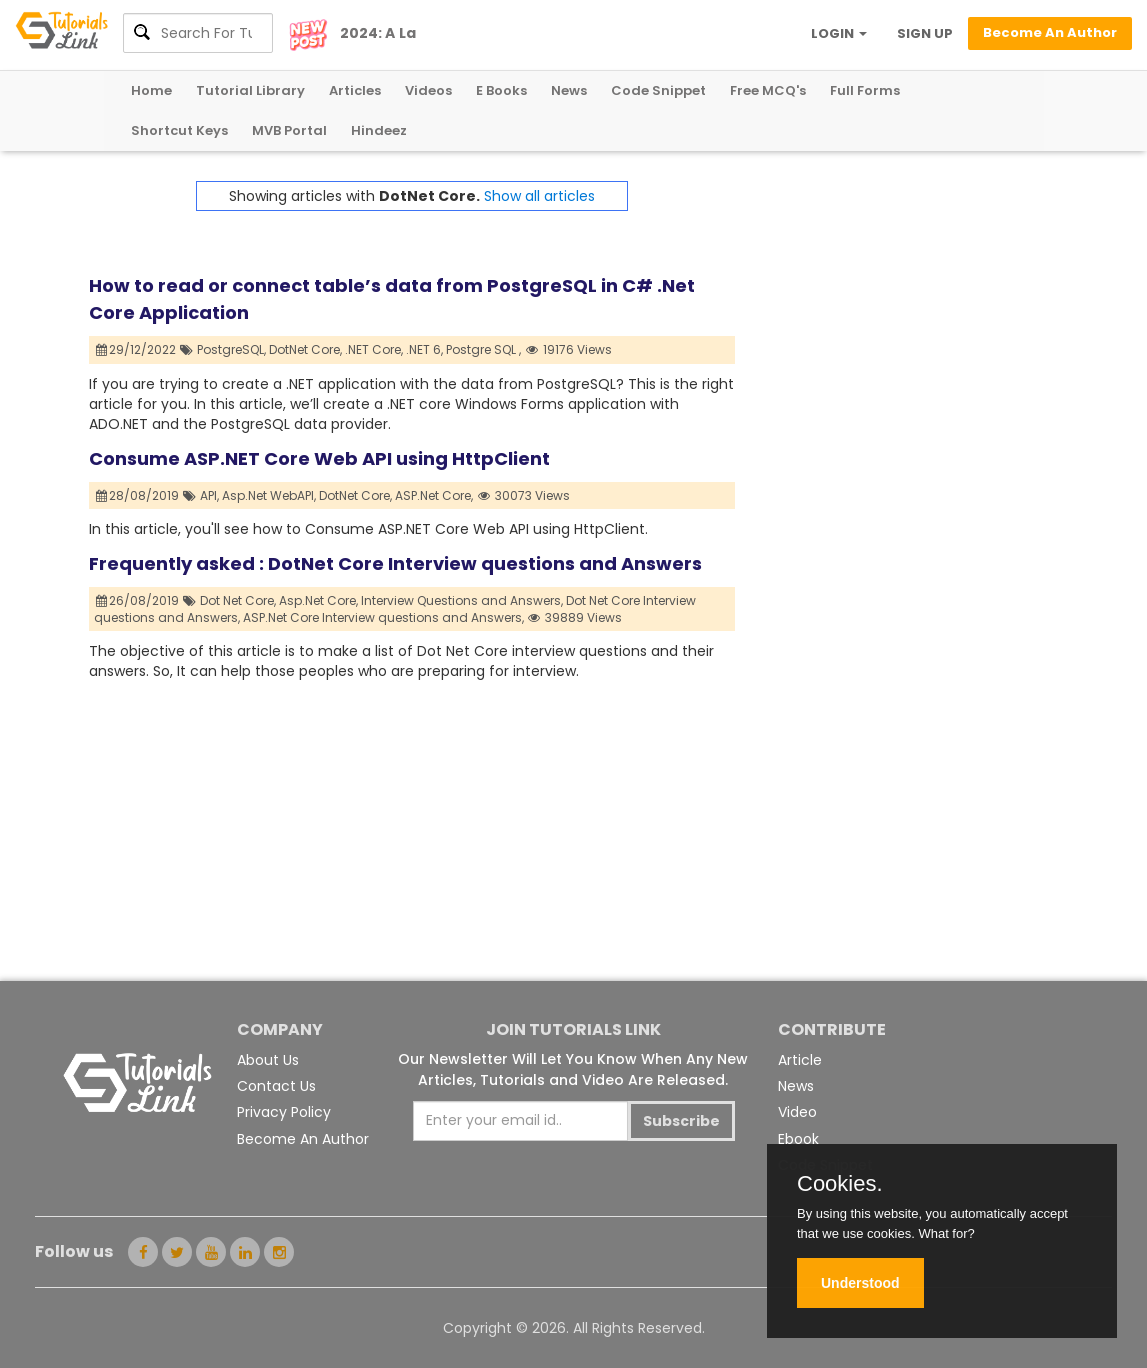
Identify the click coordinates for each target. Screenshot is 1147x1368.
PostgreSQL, (231, 349)
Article (800, 1060)
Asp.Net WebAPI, (269, 495)
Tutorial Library (250, 90)
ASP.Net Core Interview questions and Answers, (383, 617)
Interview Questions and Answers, (462, 600)
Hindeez (379, 130)
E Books (501, 90)
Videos (428, 90)
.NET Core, (374, 349)
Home (151, 90)
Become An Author (303, 1139)
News (569, 90)
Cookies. (840, 1184)
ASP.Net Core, (434, 495)
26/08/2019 (138, 600)
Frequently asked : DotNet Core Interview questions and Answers (395, 563)
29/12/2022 (136, 349)
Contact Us (276, 1086)
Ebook (798, 1139)
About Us (268, 1060)
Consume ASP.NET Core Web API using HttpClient (319, 458)
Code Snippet (658, 90)
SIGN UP (925, 33)
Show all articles (539, 196)
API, (209, 495)
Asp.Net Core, (318, 600)
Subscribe (681, 1121)
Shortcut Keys (179, 130)
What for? (946, 1233)
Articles (355, 90)
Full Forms (865, 90)
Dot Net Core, (238, 600)
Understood (860, 1283)
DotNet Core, (305, 349)
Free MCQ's (768, 90)
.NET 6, (424, 349)
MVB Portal (289, 130)
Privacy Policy (284, 1112)
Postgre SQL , (483, 349)
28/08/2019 (138, 495)
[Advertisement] (896, 306)
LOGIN (839, 33)
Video (797, 1112)
